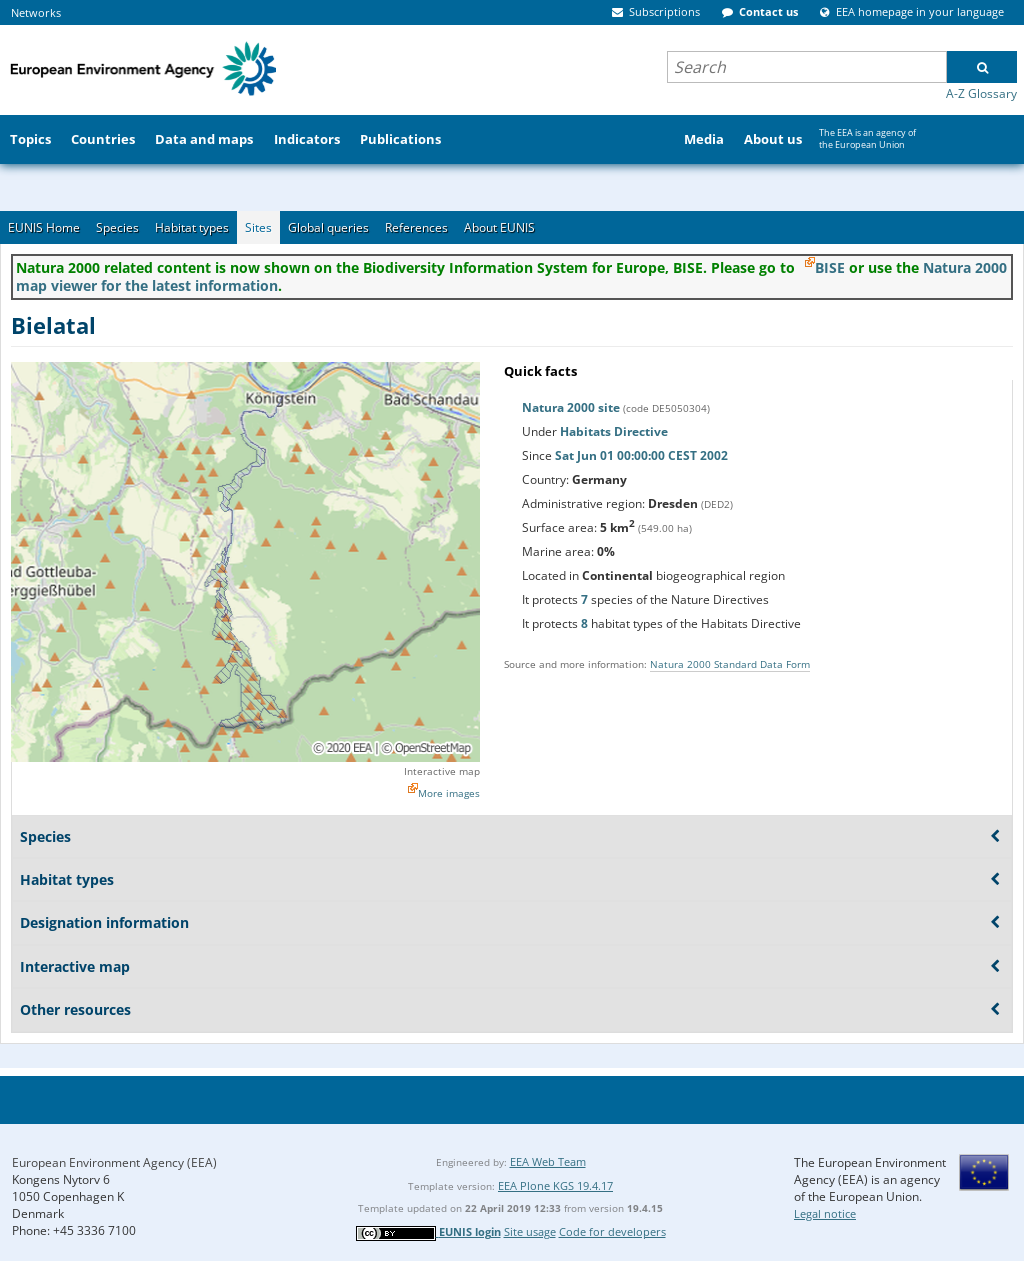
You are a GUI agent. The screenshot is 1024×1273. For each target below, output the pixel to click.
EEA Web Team (548, 1161)
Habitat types (192, 227)
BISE (830, 267)
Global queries (328, 227)
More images (449, 793)
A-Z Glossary (981, 93)
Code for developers (612, 1231)
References (416, 227)
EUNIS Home (44, 227)
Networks (36, 12)
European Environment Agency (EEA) (114, 1162)
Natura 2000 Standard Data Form (730, 664)
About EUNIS (499, 227)
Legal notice (825, 1213)
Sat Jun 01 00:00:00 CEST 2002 (641, 455)
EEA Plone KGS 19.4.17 (555, 1185)
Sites (258, 227)
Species (117, 227)
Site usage (530, 1231)
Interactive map (442, 771)
